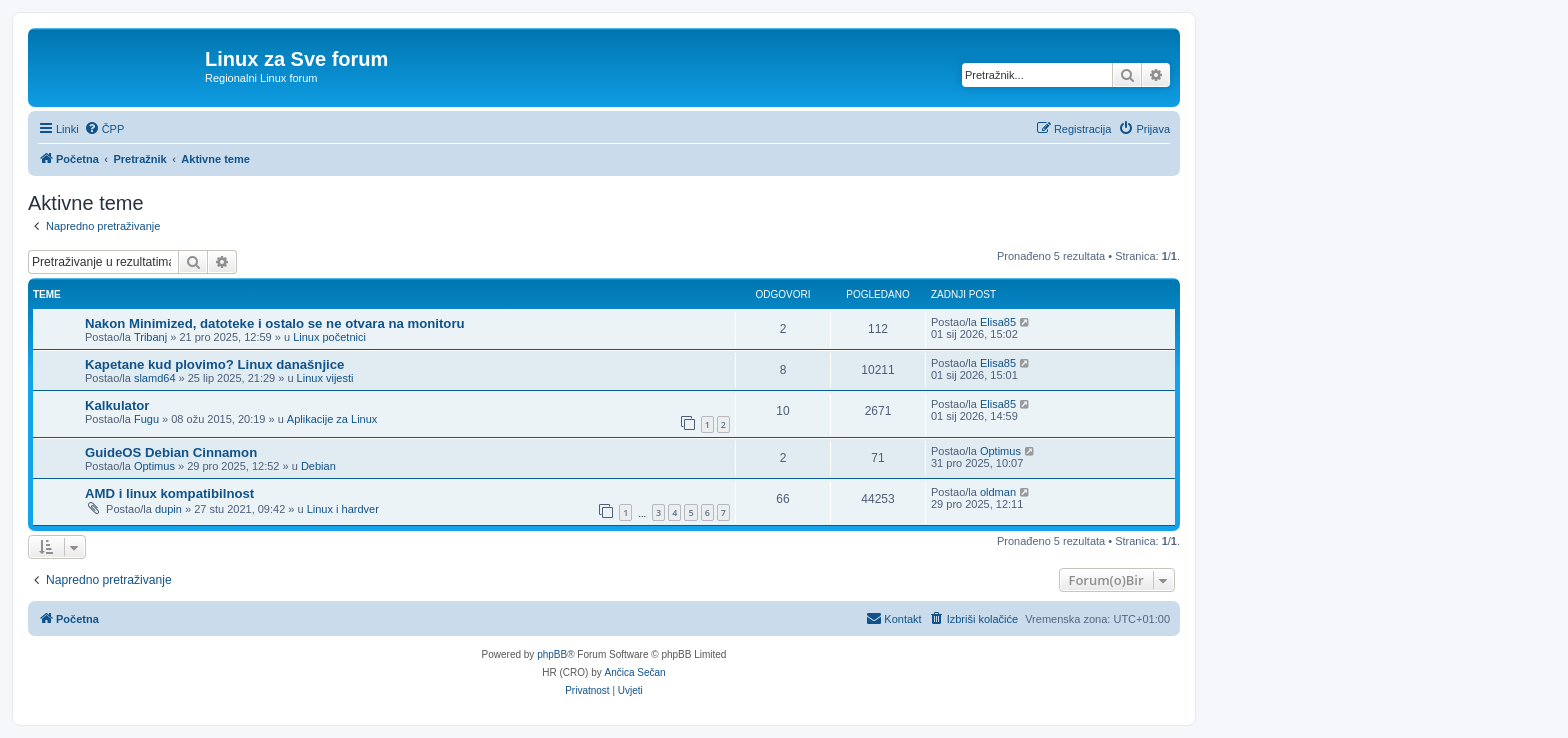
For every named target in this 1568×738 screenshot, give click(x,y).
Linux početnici (329, 337)
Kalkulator (117, 405)
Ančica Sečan (635, 672)
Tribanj (150, 337)
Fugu (146, 419)
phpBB (552, 654)
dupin (168, 509)
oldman (998, 492)
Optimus (154, 466)
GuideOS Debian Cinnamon (171, 452)
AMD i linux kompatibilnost (169, 493)
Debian (318, 466)
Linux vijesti (325, 378)
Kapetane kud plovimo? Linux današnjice (214, 364)
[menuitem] (104, 129)
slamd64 (155, 378)
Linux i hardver (343, 509)
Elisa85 (998, 322)
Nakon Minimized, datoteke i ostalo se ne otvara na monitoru (275, 323)
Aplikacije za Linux (332, 419)
